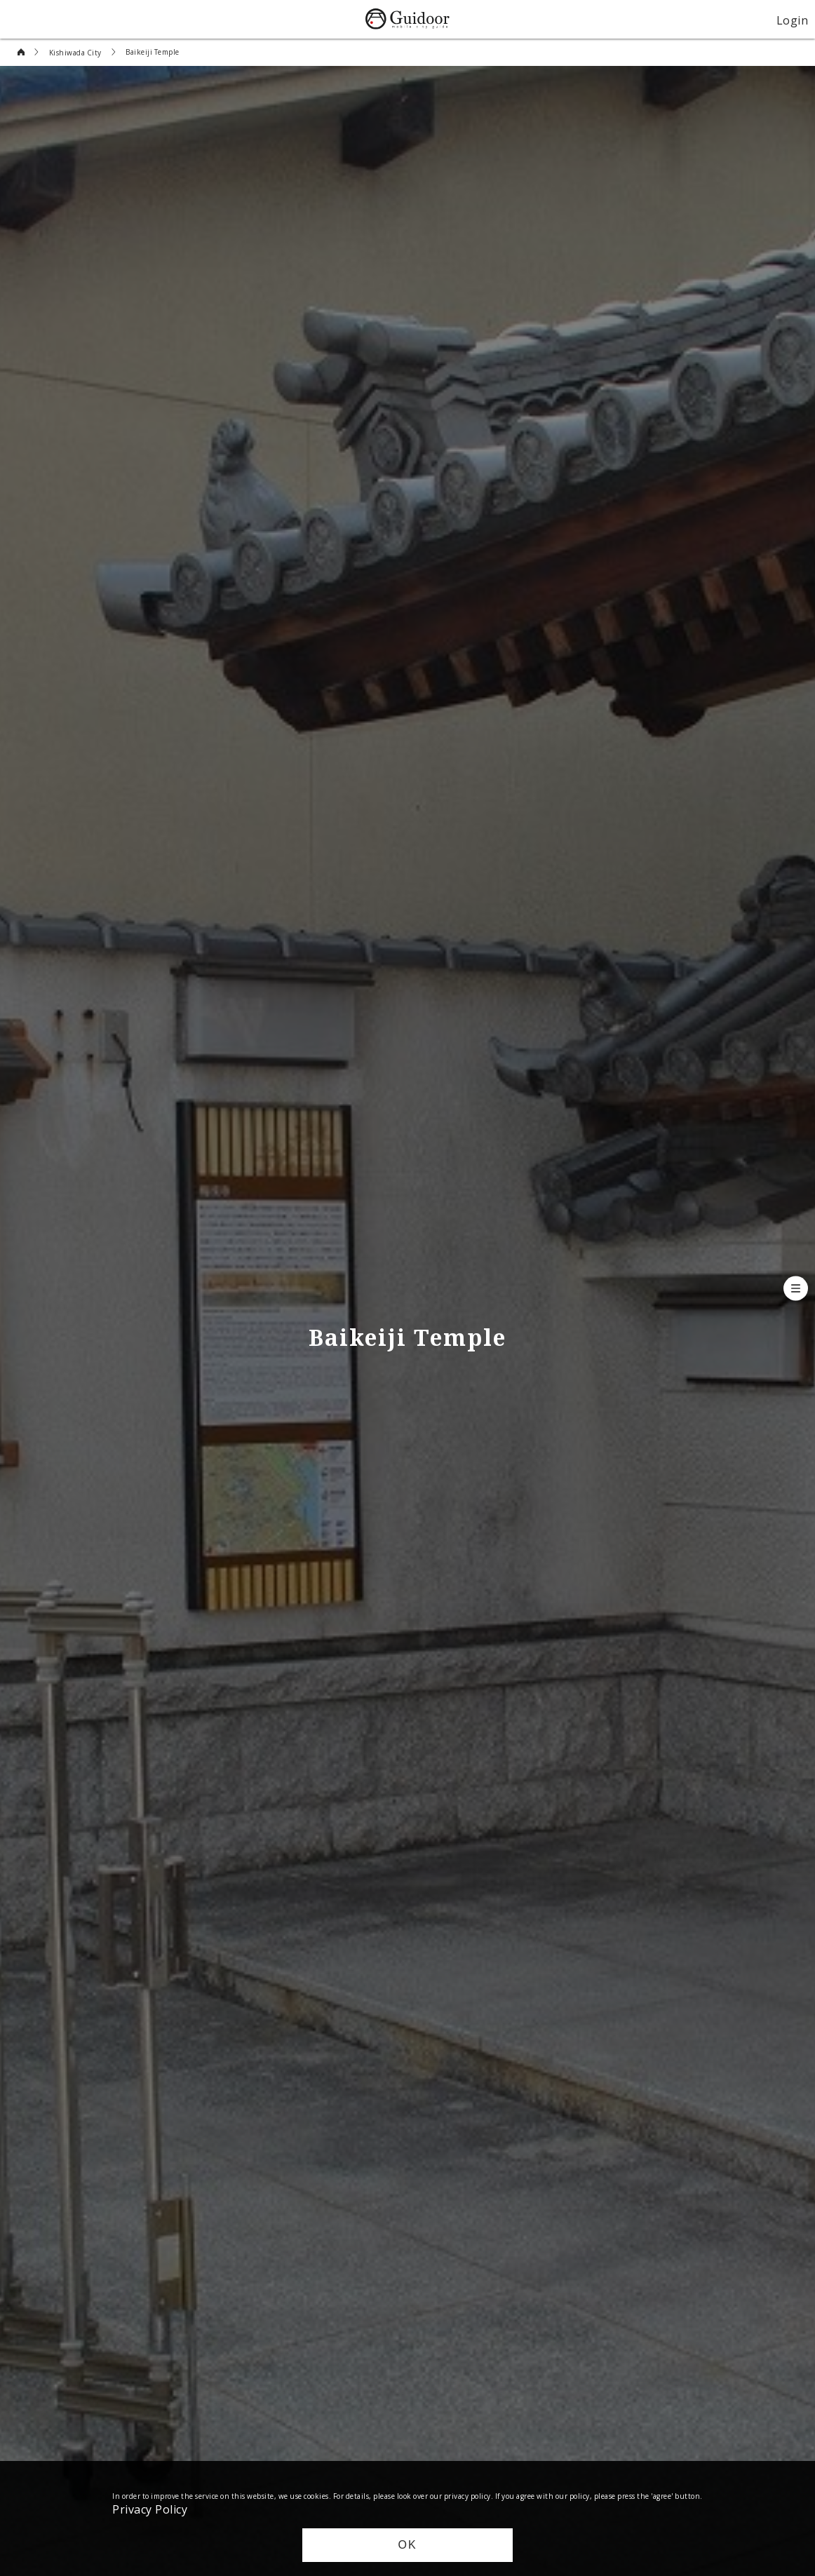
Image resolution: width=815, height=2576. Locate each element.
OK (407, 2545)
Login (792, 19)
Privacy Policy (149, 2508)
